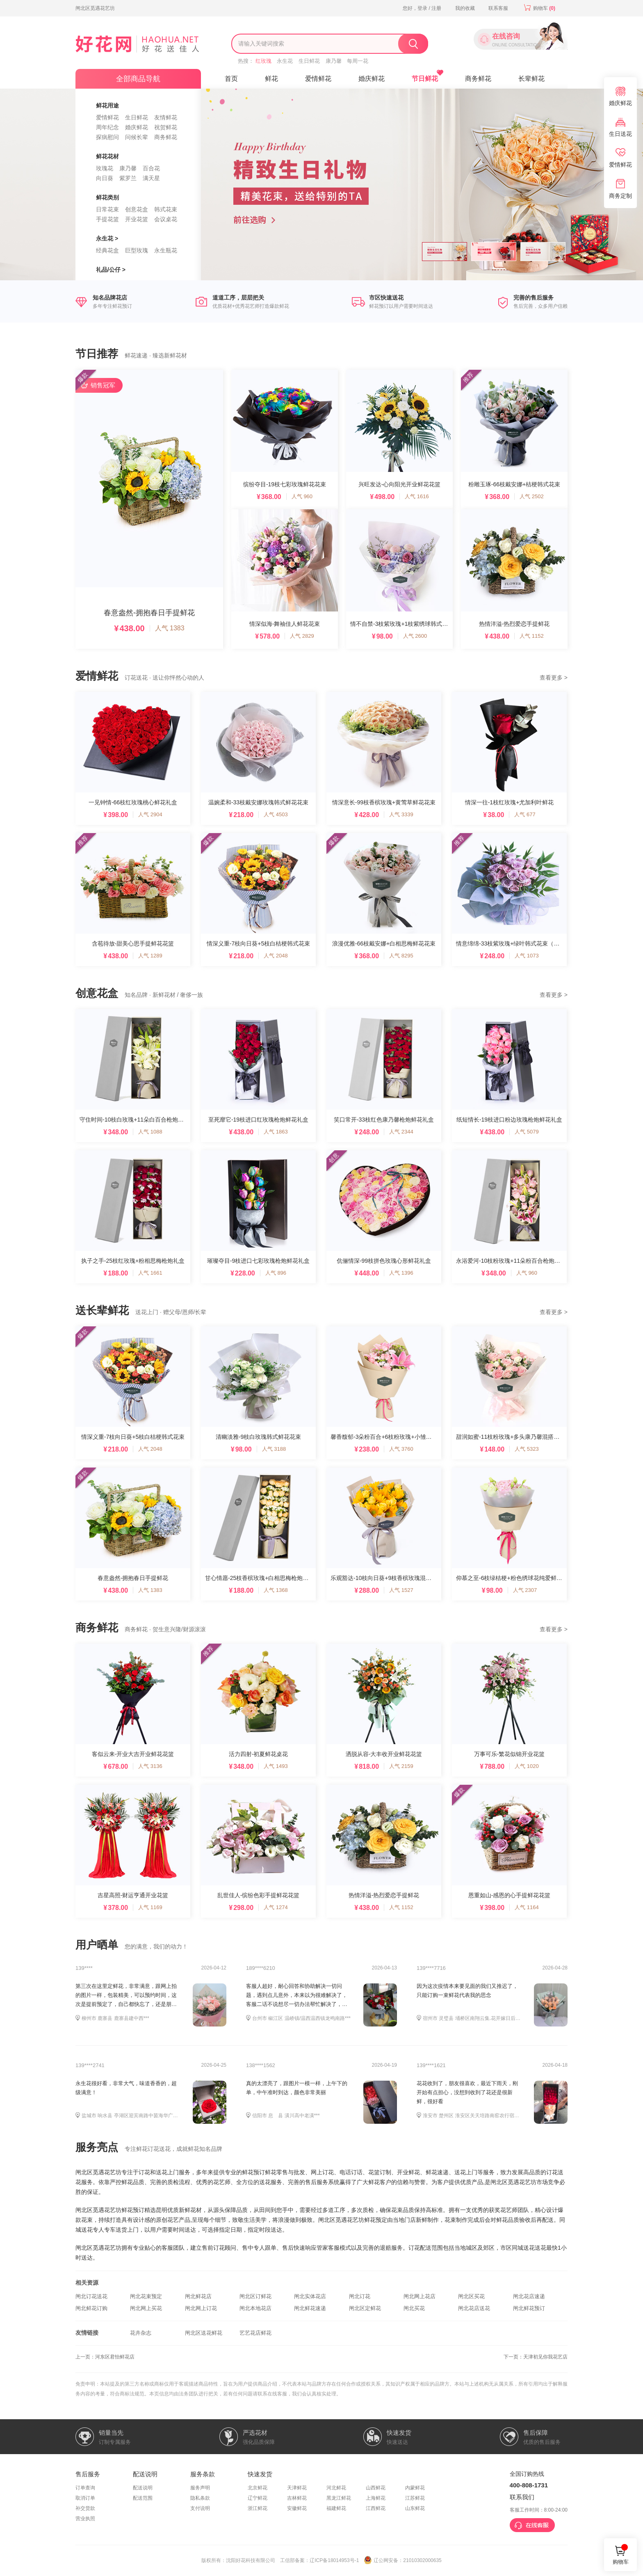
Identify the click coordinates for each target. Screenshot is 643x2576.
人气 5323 (527, 1449)
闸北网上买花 (146, 2308)
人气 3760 (401, 1449)
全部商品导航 (138, 79)
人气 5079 (527, 1132)
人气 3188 (274, 1449)
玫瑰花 (104, 168)
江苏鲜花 (415, 2498)
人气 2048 (276, 956)
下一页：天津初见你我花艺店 (536, 2357)
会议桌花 (165, 219)
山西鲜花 (375, 2488)
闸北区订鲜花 (255, 2296)
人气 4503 (276, 814)
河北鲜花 (336, 2488)
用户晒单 (96, 1945)
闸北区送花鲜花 (203, 2333)
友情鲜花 (165, 117)
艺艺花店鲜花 (255, 2333)
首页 (231, 78)
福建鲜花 (336, 2508)
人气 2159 (401, 1766)
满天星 (151, 178)
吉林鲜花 (297, 2498)
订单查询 (85, 2488)
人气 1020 (527, 1766)
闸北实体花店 (310, 2296)
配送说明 (143, 2488)
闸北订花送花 (91, 2296)
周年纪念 (107, 127)
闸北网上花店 (420, 2296)
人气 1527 (401, 1590)
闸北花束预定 (146, 2296)
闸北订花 (359, 2296)
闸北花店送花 (474, 2308)
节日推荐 (96, 354)
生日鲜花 (309, 61)
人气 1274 (276, 1907)
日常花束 (107, 209)
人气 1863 (276, 1132)
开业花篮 (136, 219)
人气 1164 (527, 1907)
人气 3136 (150, 1766)
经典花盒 (107, 250)
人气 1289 (150, 956)
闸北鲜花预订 (529, 2308)
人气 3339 (401, 814)
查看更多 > (554, 677)
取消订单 (85, 2498)
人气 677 (524, 814)
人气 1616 (417, 496)
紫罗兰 (128, 178)
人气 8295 (401, 956)
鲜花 (271, 78)
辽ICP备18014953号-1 (334, 2560)
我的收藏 (465, 8)
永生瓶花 (165, 250)
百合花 (151, 168)
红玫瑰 (263, 61)
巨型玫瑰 (136, 250)
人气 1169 (150, 1907)
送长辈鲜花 (102, 1310)
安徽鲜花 (297, 2508)
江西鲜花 (375, 2508)
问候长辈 (136, 137)
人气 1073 (527, 956)
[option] (321, 184)
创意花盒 (136, 209)
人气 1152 (532, 636)
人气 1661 (150, 1273)
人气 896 (275, 1273)
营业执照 (85, 2518)
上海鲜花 (375, 2498)
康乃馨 (334, 61)
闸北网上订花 (201, 2308)
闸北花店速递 (529, 2296)
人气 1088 (150, 1132)
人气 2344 (401, 1132)
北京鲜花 (257, 2488)
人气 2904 (150, 814)
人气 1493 (276, 1766)
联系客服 (498, 8)
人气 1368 (276, 1590)
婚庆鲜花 (136, 127)
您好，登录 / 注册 (422, 8)
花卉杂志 (140, 2333)
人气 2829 (302, 636)
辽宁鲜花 (257, 2498)
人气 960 (302, 496)
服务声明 (200, 2488)
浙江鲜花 (257, 2508)
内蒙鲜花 (415, 2488)
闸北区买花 (471, 2296)
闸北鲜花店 (198, 2296)
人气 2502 (532, 496)
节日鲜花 (425, 78)
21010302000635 (422, 2560)
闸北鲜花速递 (310, 2308)
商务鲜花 (165, 137)
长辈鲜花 (531, 78)
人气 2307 (525, 1590)
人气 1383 (170, 628)
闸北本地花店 (255, 2308)
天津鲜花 (297, 2488)
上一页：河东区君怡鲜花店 (105, 2357)
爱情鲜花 (107, 117)
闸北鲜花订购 (91, 2308)
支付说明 (200, 2508)
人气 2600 (415, 636)
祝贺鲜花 (165, 127)
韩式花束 (165, 209)
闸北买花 (414, 2308)
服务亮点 (96, 2147)
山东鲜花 (415, 2508)
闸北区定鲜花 (365, 2308)
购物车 (538, 8)
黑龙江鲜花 (338, 2498)
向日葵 (104, 178)
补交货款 (85, 2508)
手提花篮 (107, 219)
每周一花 (357, 61)
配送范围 (143, 2498)
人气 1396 (401, 1273)
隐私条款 (200, 2498)
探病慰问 (107, 137)
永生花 (285, 61)
